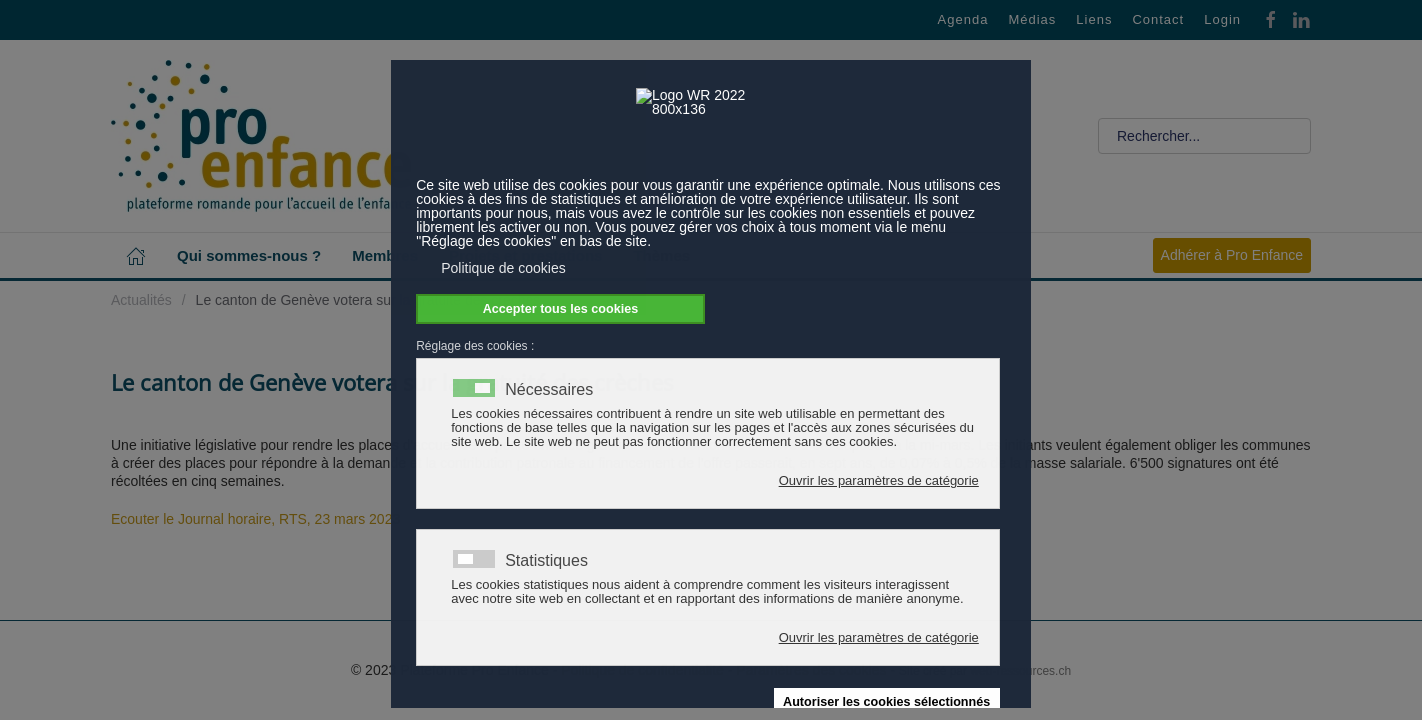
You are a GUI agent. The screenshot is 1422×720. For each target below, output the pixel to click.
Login (1222, 19)
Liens (1094, 19)
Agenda (963, 19)
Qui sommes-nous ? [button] (249, 255)
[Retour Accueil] (261, 136)
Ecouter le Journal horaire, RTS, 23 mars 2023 (255, 519)
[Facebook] (1271, 18)
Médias (1032, 19)
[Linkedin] (1301, 18)
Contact (1158, 19)
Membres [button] (385, 255)
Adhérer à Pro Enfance (1232, 255)
